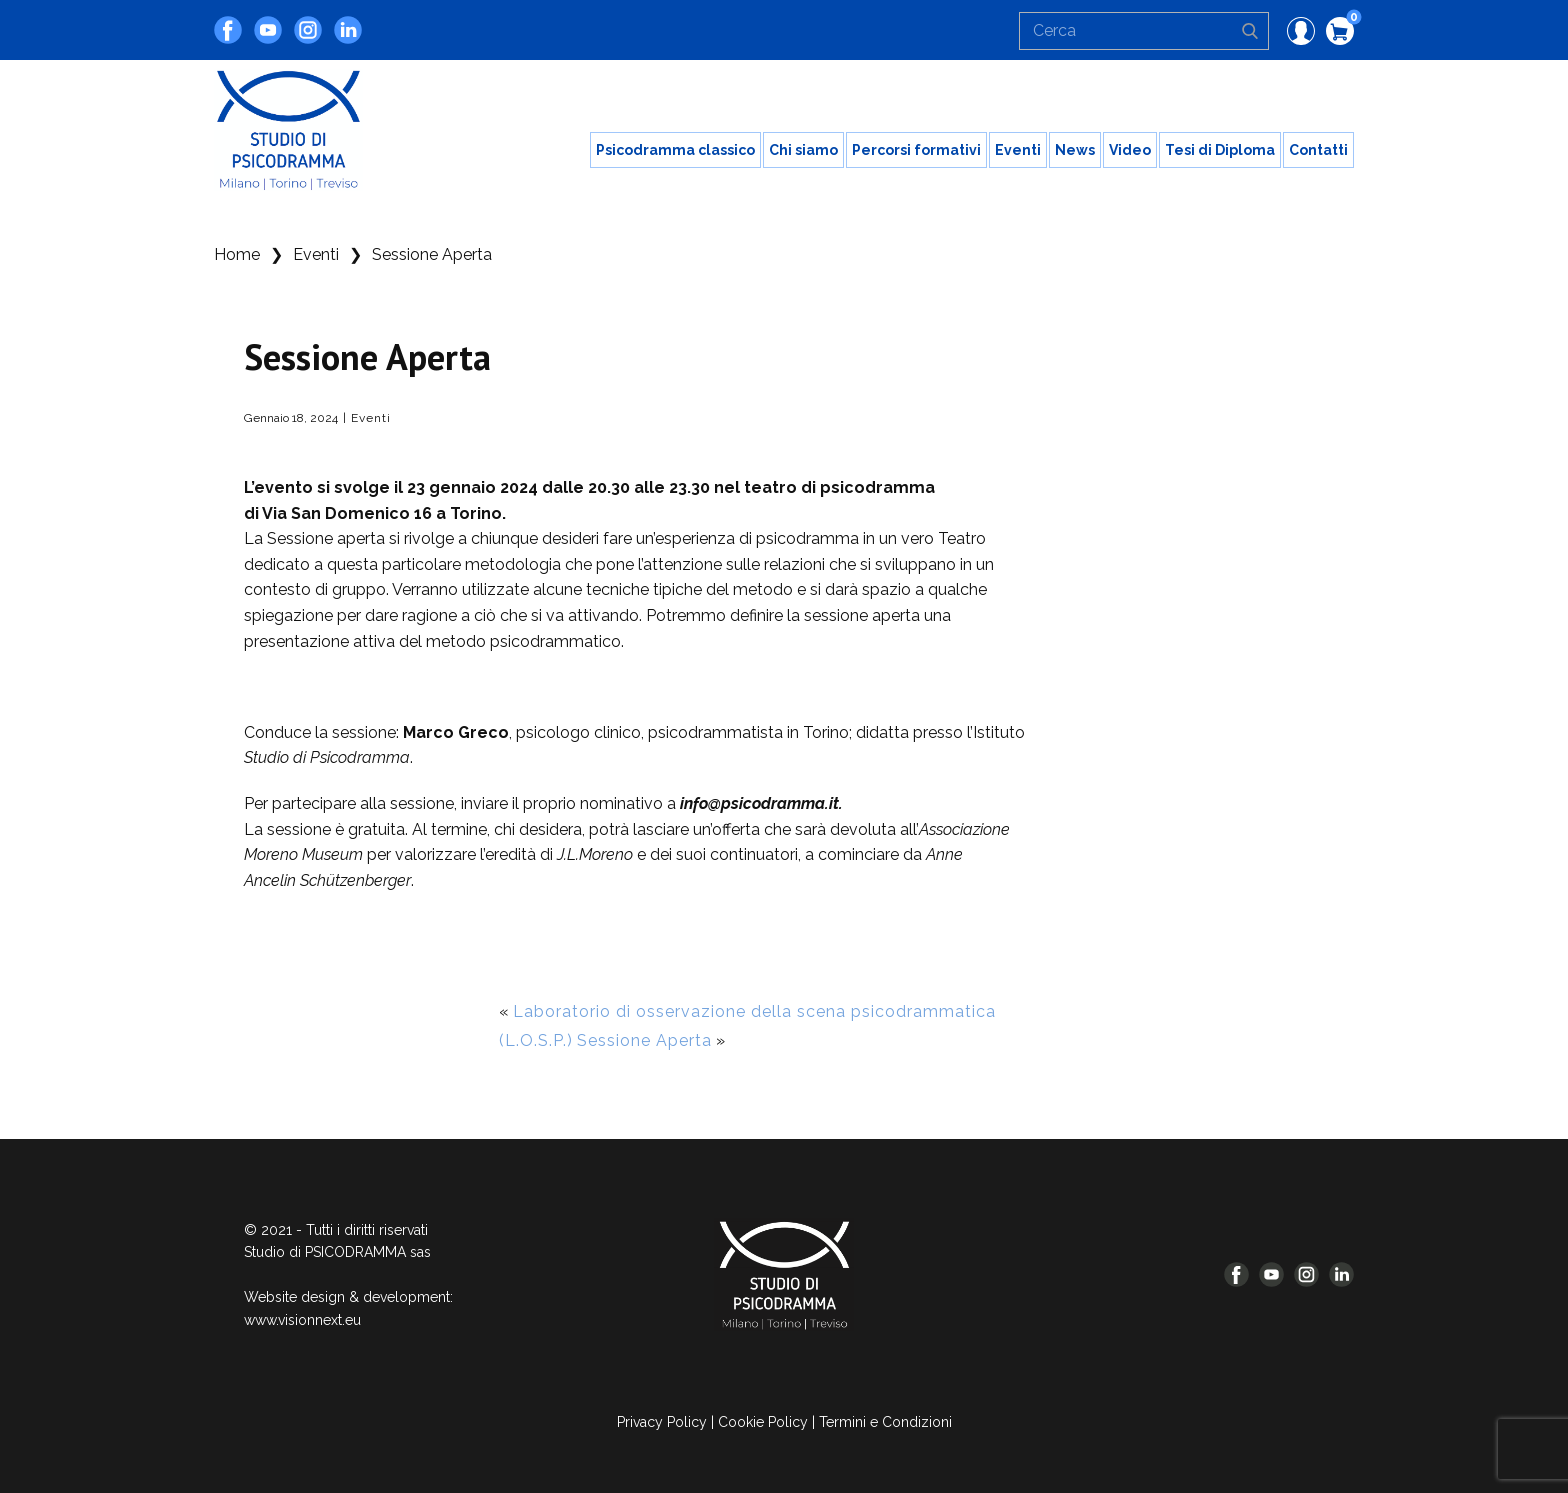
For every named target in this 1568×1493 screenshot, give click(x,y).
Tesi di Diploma (1220, 150)
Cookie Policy (763, 1422)
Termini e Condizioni (885, 1422)
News (1075, 150)
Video (1130, 150)
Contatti (1318, 150)
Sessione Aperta (644, 1040)
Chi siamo (803, 150)
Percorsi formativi (916, 150)
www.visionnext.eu (302, 1320)
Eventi (1018, 150)
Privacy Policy (662, 1422)
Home (237, 254)
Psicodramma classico (675, 150)
